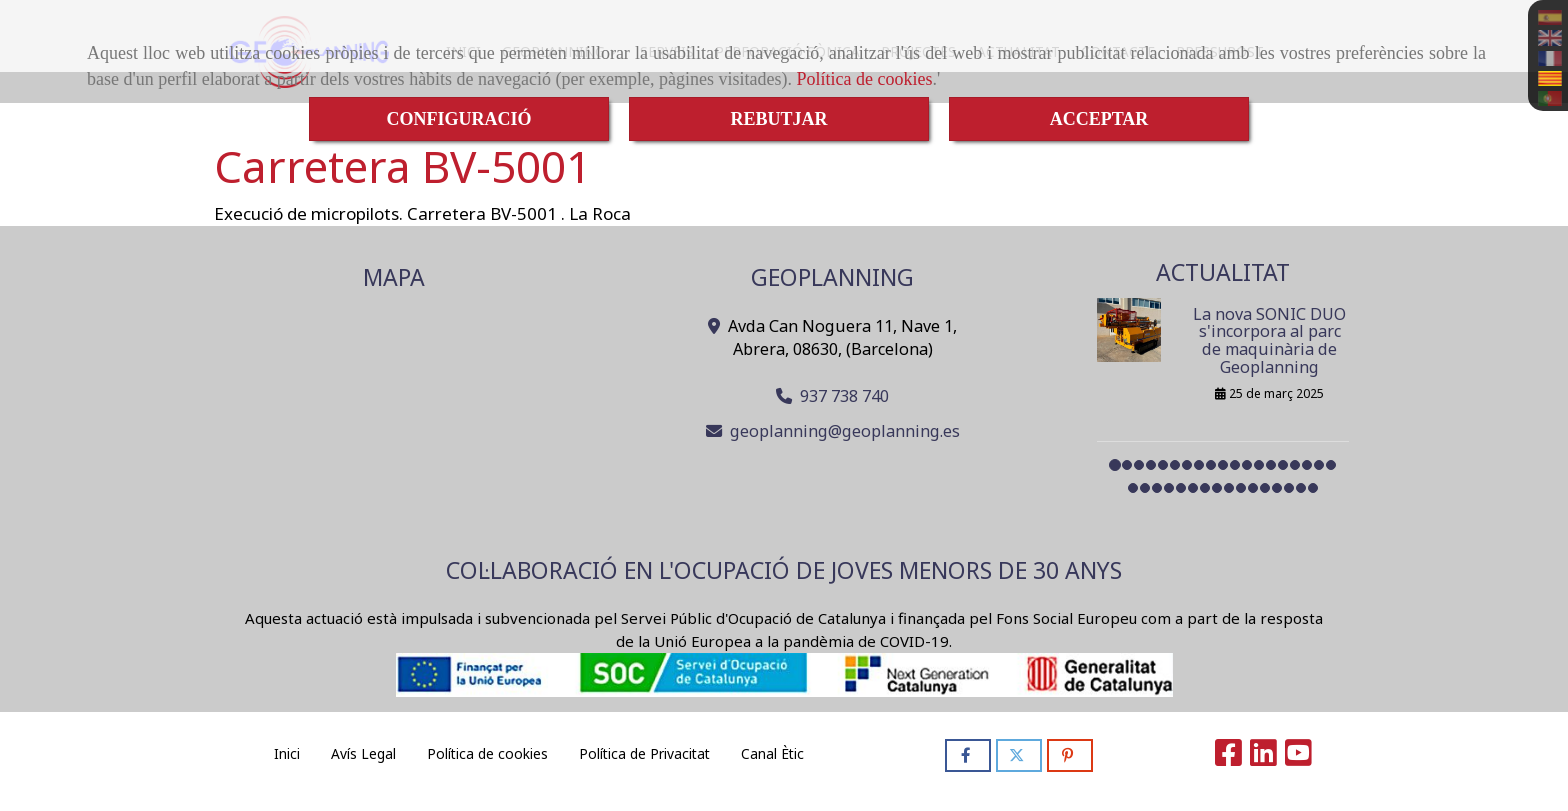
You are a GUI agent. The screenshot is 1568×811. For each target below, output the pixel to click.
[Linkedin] (1263, 758)
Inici (287, 753)
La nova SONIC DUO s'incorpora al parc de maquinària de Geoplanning (1269, 340)
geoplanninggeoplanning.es (845, 431)
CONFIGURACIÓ (458, 119)
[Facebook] (1228, 758)
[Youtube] (1298, 758)
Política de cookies (865, 79)
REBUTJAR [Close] (778, 119)
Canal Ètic (772, 753)
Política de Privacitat (644, 753)
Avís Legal (363, 753)
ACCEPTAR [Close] (1099, 119)
